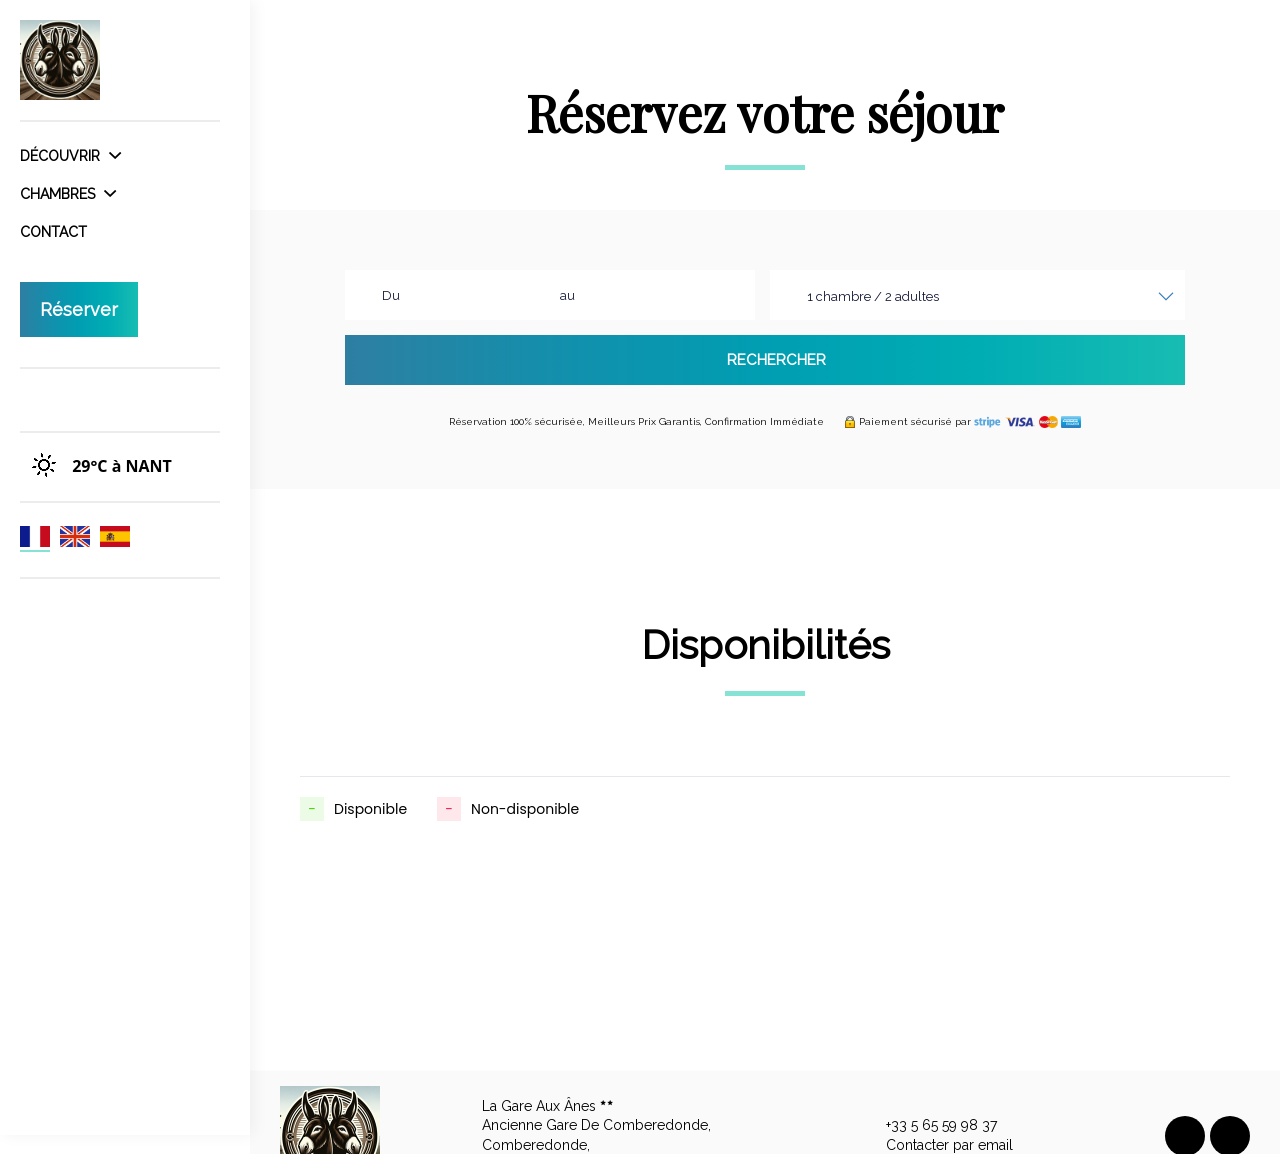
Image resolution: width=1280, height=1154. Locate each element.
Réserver (79, 309)
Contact (53, 232)
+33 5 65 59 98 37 (930, 1126)
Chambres (68, 194)
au (567, 295)
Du (391, 295)
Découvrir (70, 156)
